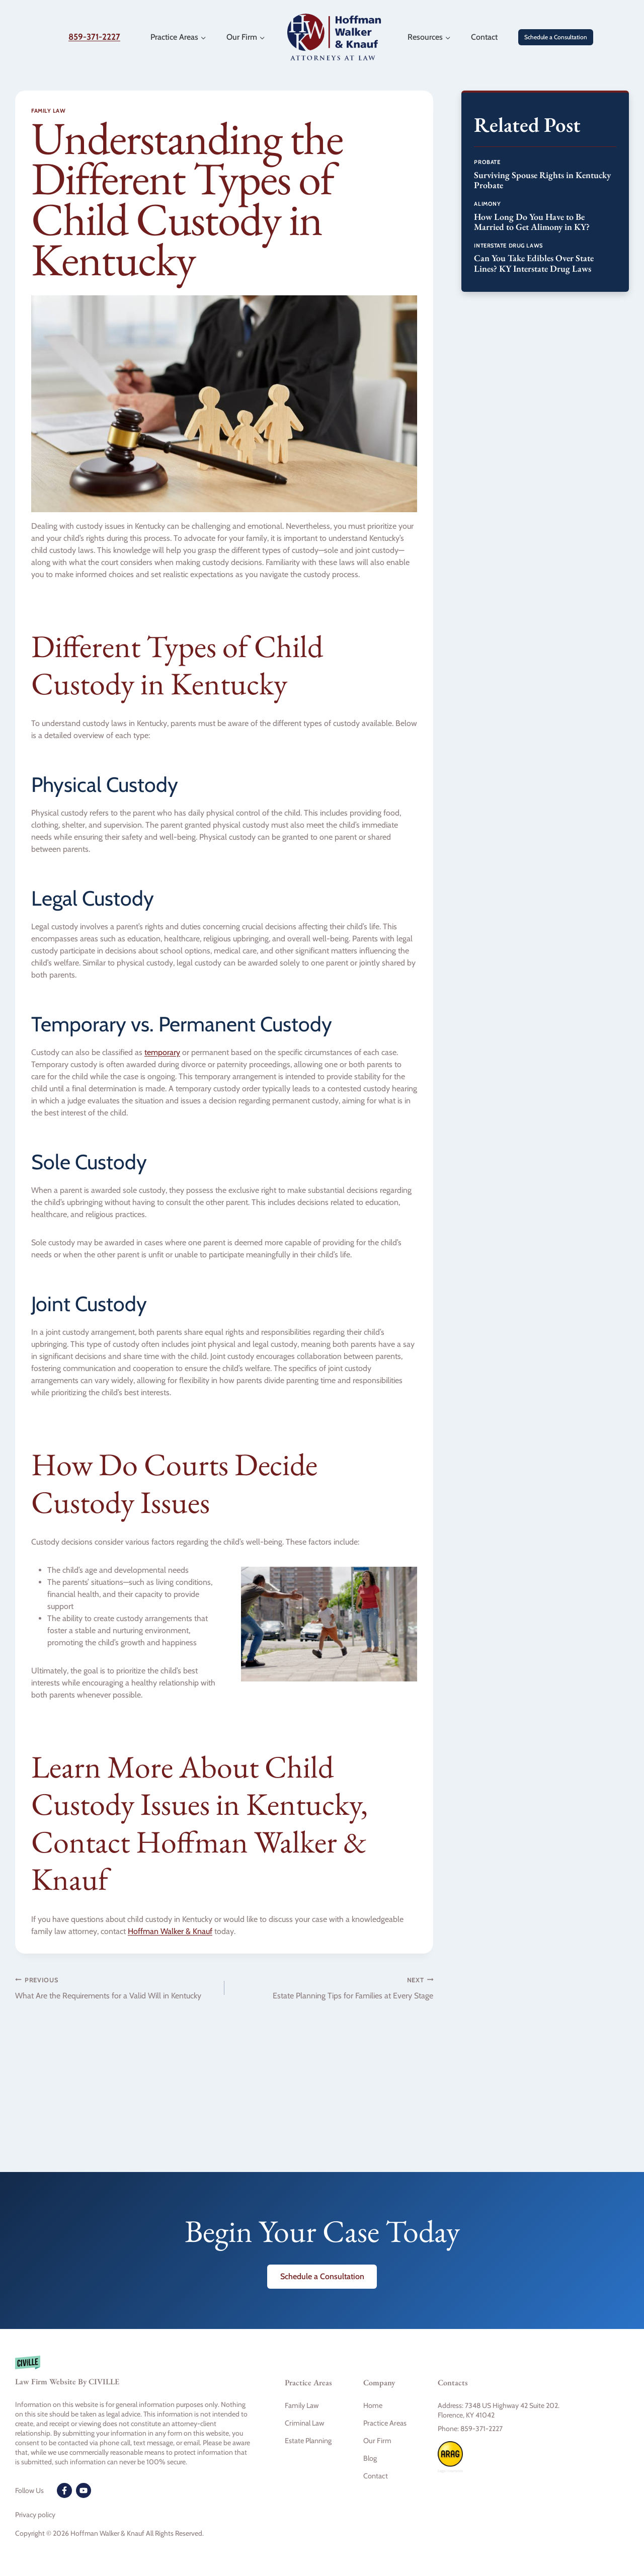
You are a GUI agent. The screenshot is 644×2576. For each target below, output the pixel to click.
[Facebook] (64, 2490)
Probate (487, 162)
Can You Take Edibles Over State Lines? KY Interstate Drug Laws (534, 263)
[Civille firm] (134, 2376)
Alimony (487, 203)
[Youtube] (83, 2490)
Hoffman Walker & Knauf (170, 1931)
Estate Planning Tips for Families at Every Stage (333, 1987)
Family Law (48, 110)
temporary (162, 1052)
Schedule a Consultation (555, 37)
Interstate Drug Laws (508, 245)
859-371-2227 (94, 37)
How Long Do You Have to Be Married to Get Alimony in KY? (532, 222)
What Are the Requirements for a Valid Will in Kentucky (115, 1987)
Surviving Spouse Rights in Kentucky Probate (542, 180)
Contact (484, 37)
